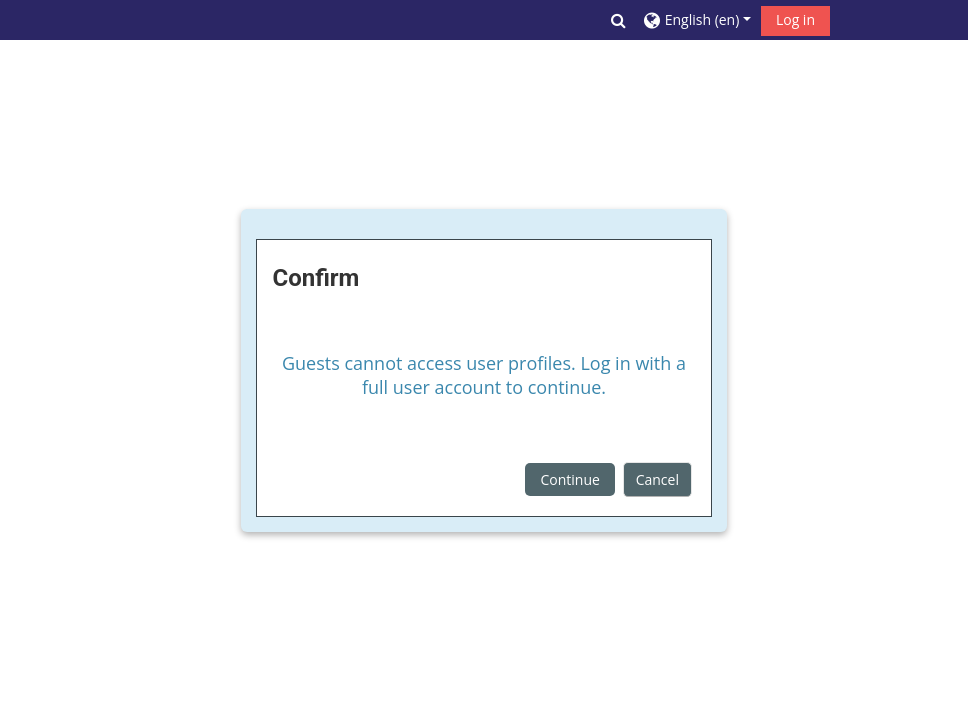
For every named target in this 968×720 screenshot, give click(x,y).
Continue (570, 479)
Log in (795, 19)
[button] (618, 20)
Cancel (657, 479)
